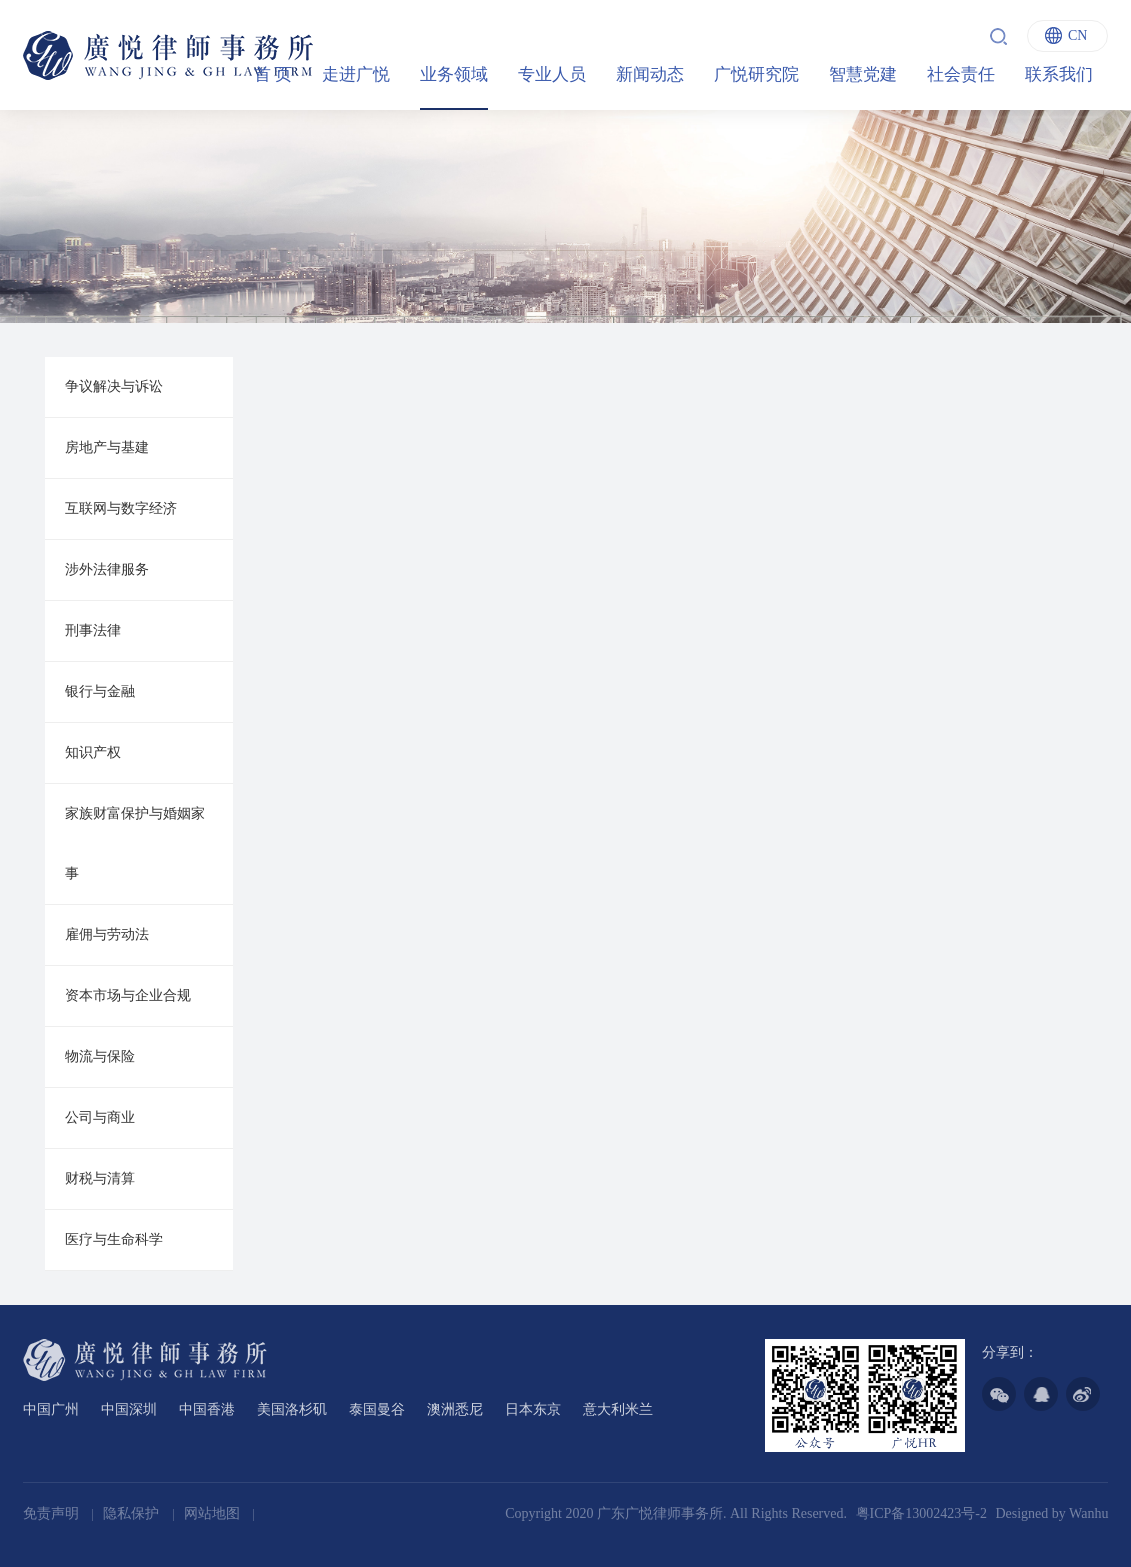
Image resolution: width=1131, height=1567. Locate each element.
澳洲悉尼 (455, 1409)
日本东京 (533, 1409)
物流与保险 (100, 1056)
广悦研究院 (756, 74)
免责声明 (53, 1513)
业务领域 (454, 74)
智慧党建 (863, 74)
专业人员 (552, 74)
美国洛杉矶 (292, 1409)
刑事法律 (93, 630)
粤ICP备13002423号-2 (921, 1513)
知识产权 (93, 752)
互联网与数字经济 (121, 508)
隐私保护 (133, 1513)
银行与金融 (100, 691)
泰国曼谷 (377, 1409)
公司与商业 (100, 1117)
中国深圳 (129, 1409)
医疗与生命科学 (114, 1239)
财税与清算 (100, 1178)
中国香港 (207, 1409)
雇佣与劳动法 (107, 934)
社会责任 (961, 74)
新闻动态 (650, 74)
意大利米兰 (618, 1409)
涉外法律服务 (107, 569)
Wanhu (1088, 1513)
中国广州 (51, 1409)
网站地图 (214, 1513)
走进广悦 (356, 74)
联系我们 (1059, 74)
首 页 (273, 74)
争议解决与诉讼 (114, 386)
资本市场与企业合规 (128, 995)
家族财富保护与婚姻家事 (135, 843)
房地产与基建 (107, 447)
